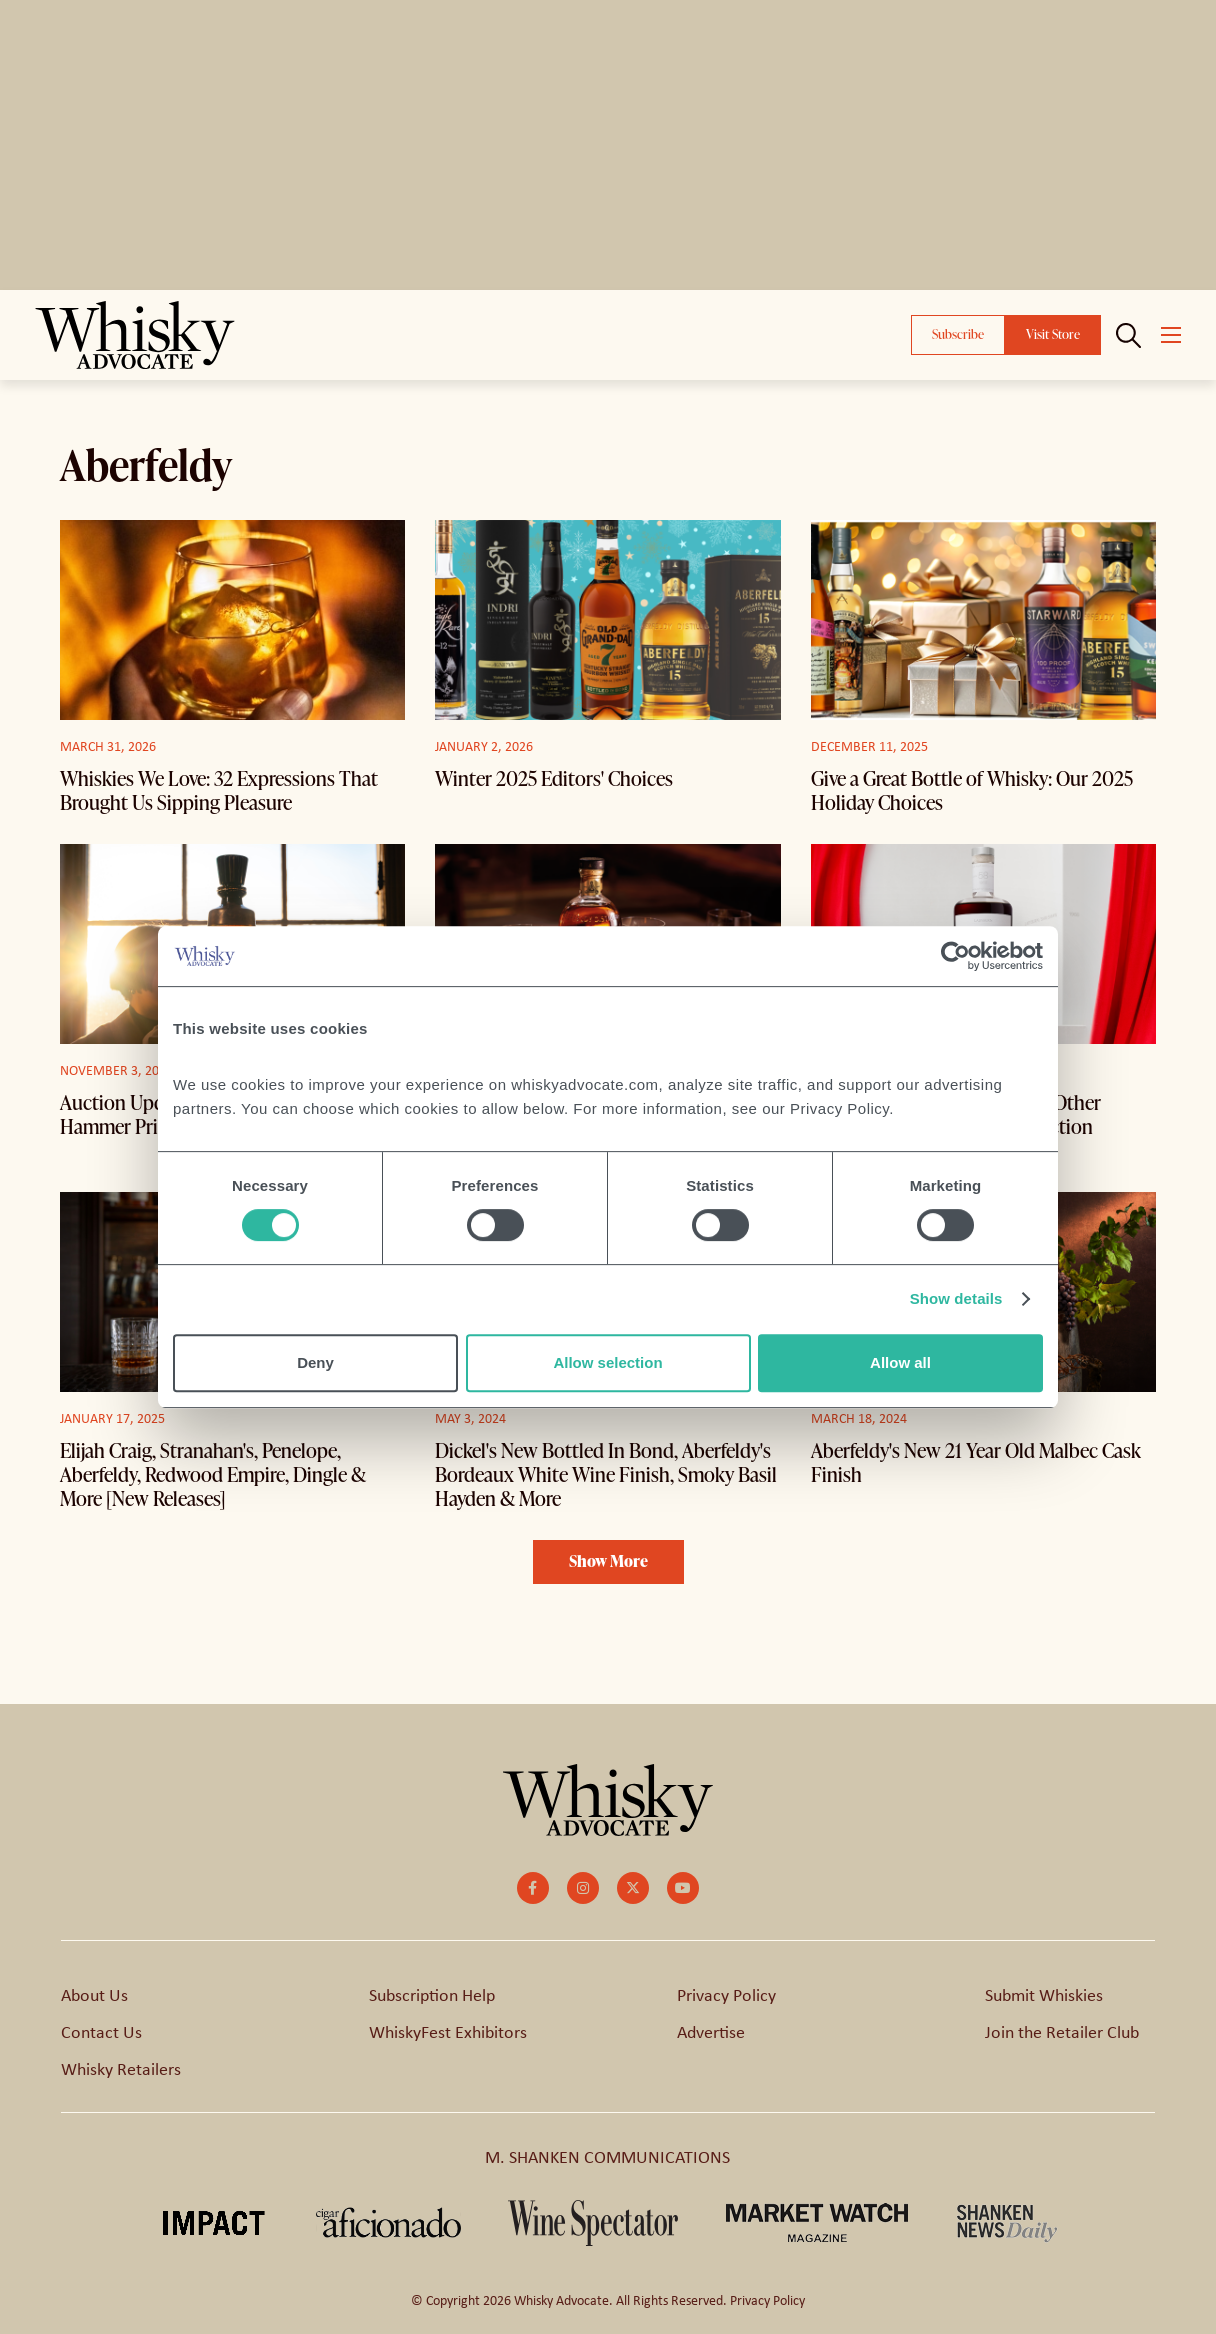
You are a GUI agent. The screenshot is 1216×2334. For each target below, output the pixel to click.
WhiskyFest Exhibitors (448, 2031)
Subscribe (958, 334)
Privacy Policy (726, 1994)
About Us (94, 1994)
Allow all (900, 1362)
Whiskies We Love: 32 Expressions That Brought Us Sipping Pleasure (219, 790)
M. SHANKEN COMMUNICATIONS (607, 2156)
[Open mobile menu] (1171, 335)
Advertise (711, 2031)
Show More (608, 1561)
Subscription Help (432, 1994)
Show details (956, 1298)
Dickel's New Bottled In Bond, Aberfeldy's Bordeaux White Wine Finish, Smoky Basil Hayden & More (606, 1474)
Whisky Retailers (121, 2068)
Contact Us (101, 2031)
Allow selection (607, 1362)
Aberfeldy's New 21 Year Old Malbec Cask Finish (976, 1462)
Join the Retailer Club (1062, 2031)
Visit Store (1053, 334)
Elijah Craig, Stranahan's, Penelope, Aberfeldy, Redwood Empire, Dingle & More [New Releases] (213, 1474)
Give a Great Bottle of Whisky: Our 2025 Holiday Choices (972, 790)
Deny (315, 1362)
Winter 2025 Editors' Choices (554, 778)
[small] (533, 1888)
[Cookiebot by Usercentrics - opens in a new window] (955, 956)
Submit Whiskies (1044, 1994)
